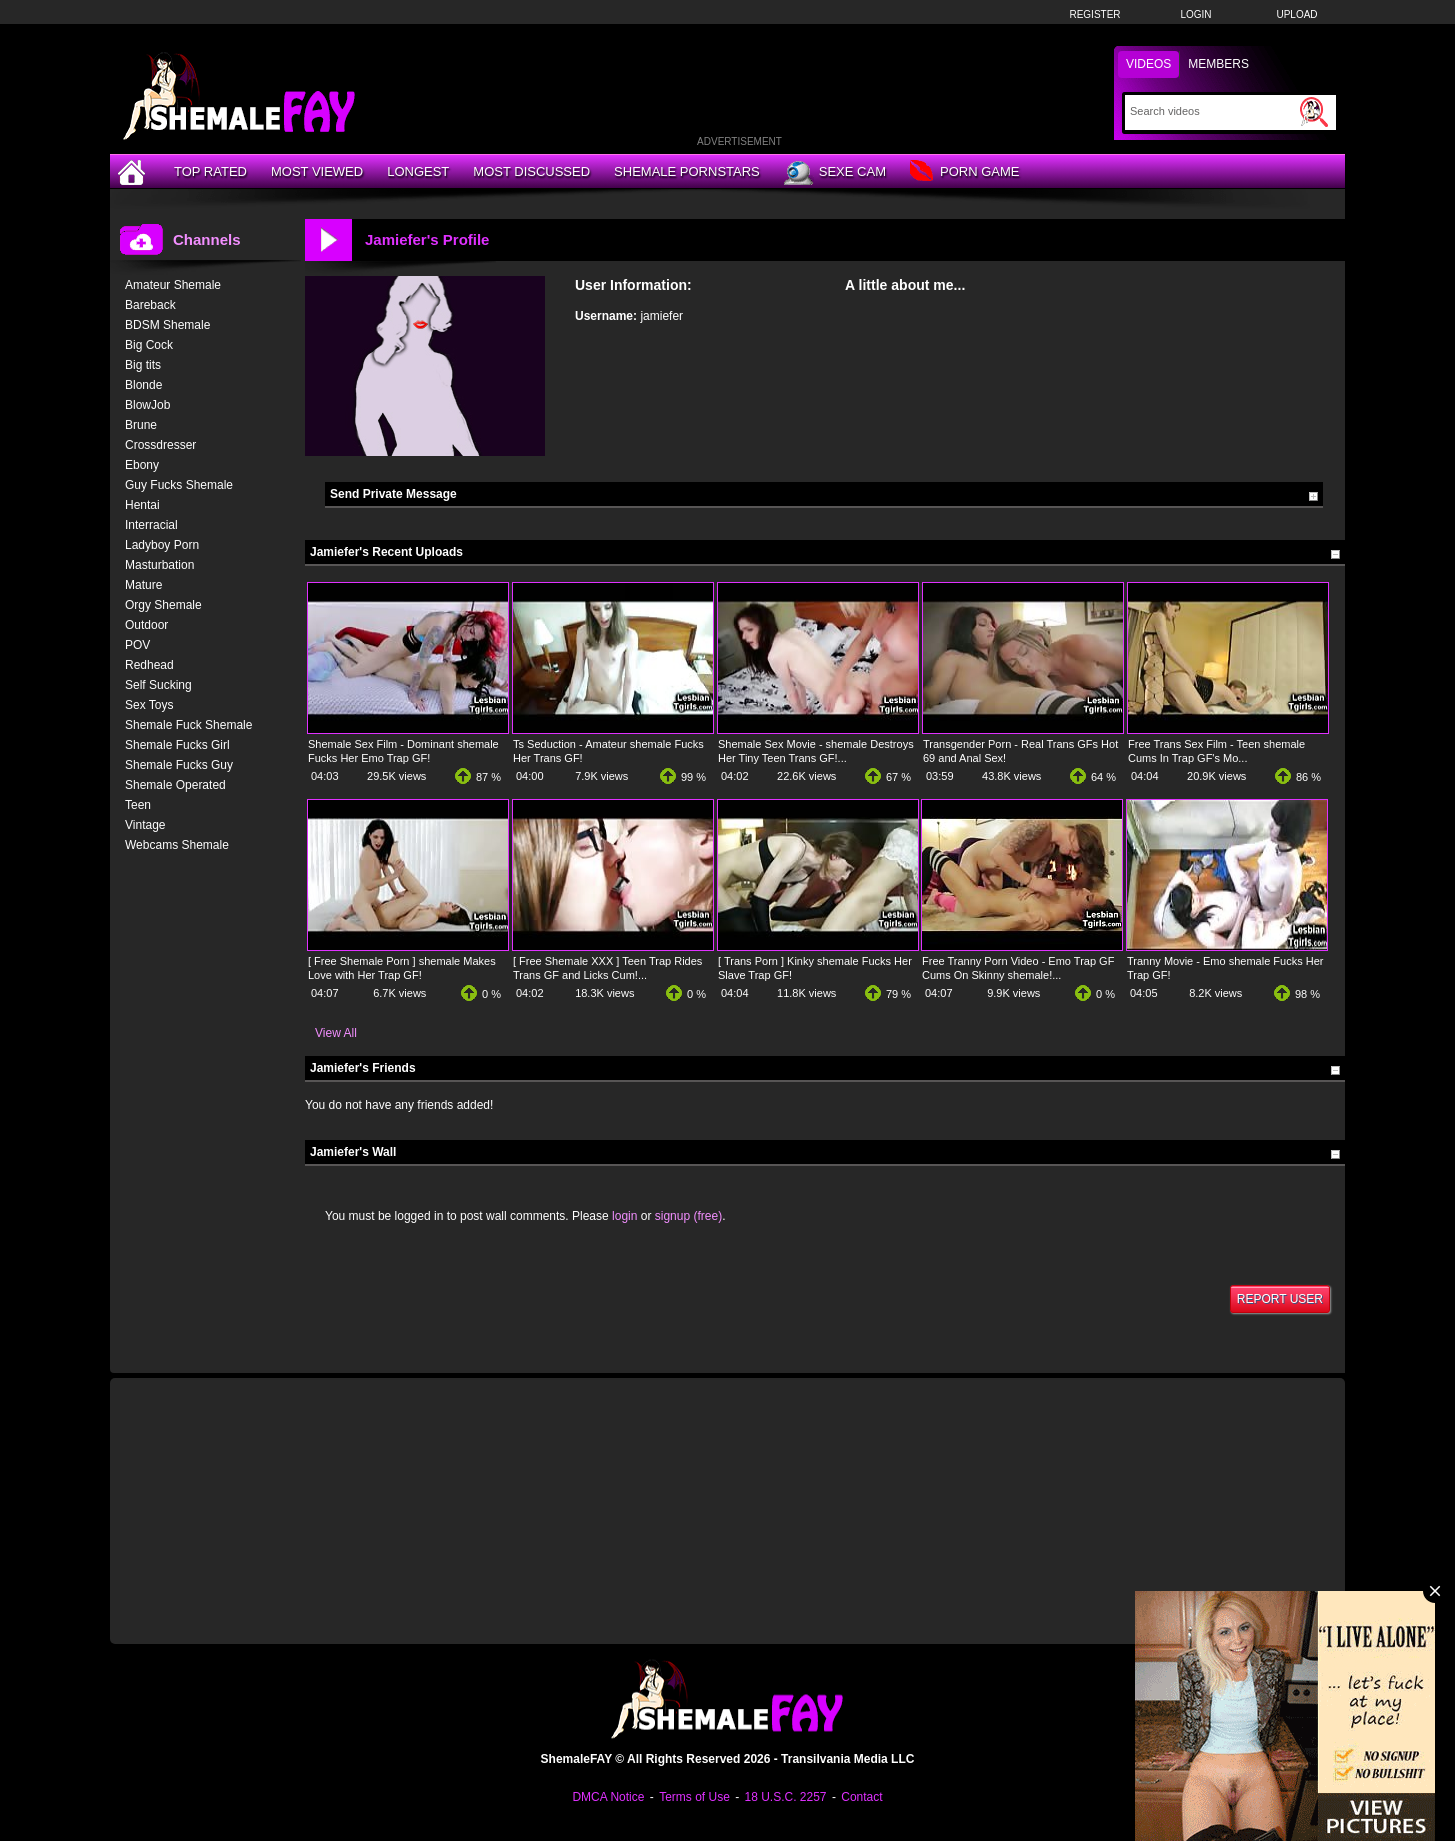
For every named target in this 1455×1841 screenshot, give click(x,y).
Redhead (149, 665)
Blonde (143, 385)
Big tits (143, 365)
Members (1218, 64)
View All (336, 1033)
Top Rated (210, 171)
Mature (143, 585)
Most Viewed (317, 171)
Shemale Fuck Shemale (188, 725)
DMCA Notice (608, 1797)
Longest (418, 171)
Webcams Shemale (177, 845)
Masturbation (159, 565)
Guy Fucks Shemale (179, 485)
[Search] (1212, 111)
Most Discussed (531, 171)
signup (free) (688, 1216)
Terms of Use (694, 1797)
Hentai (142, 505)
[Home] (134, 171)
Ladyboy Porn (162, 545)
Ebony (142, 465)
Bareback (150, 305)
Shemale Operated (175, 785)
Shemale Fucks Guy (179, 765)
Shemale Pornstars (687, 171)
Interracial (151, 525)
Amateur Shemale (173, 285)
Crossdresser (160, 445)
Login (1195, 14)
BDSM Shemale (167, 325)
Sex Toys (149, 705)
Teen (138, 805)
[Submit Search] (1314, 112)
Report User (1280, 1299)
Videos (1148, 64)
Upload (1296, 14)
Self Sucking (158, 685)
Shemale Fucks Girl (177, 745)
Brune (141, 425)
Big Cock (149, 345)
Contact (861, 1797)
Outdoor (146, 625)
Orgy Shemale (163, 605)
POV (137, 645)
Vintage (145, 825)
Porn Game (964, 172)
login (624, 1216)
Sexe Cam (835, 173)
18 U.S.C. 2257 (785, 1797)
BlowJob (147, 405)
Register (1094, 14)
